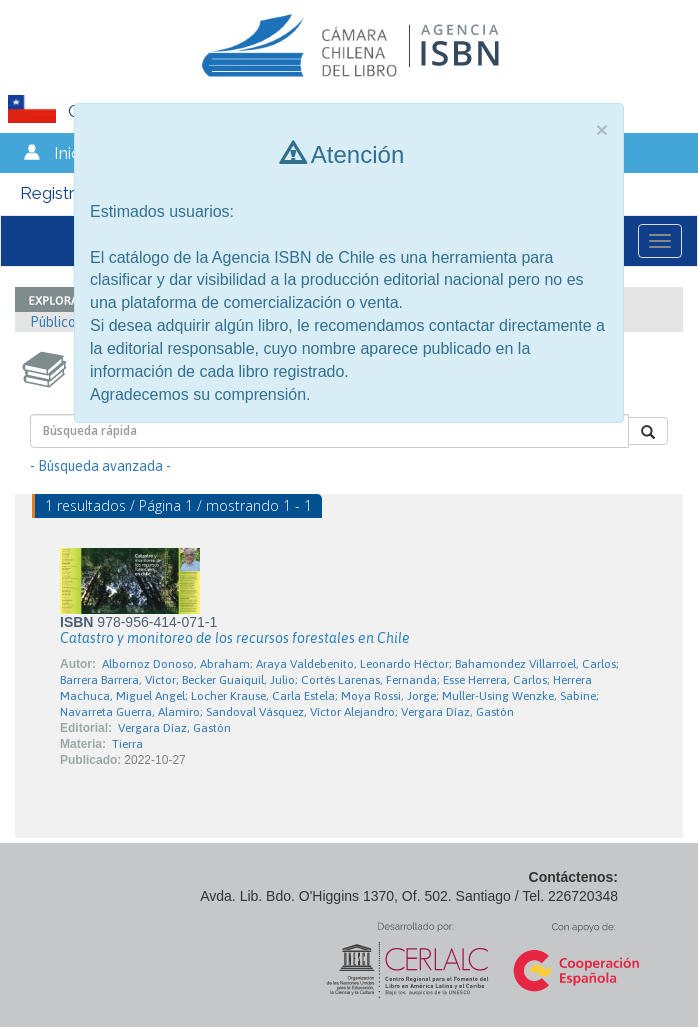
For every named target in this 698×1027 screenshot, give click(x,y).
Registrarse (64, 193)
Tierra (127, 744)
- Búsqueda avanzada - (100, 466)
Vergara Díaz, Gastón (174, 728)
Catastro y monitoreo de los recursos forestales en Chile (235, 638)
